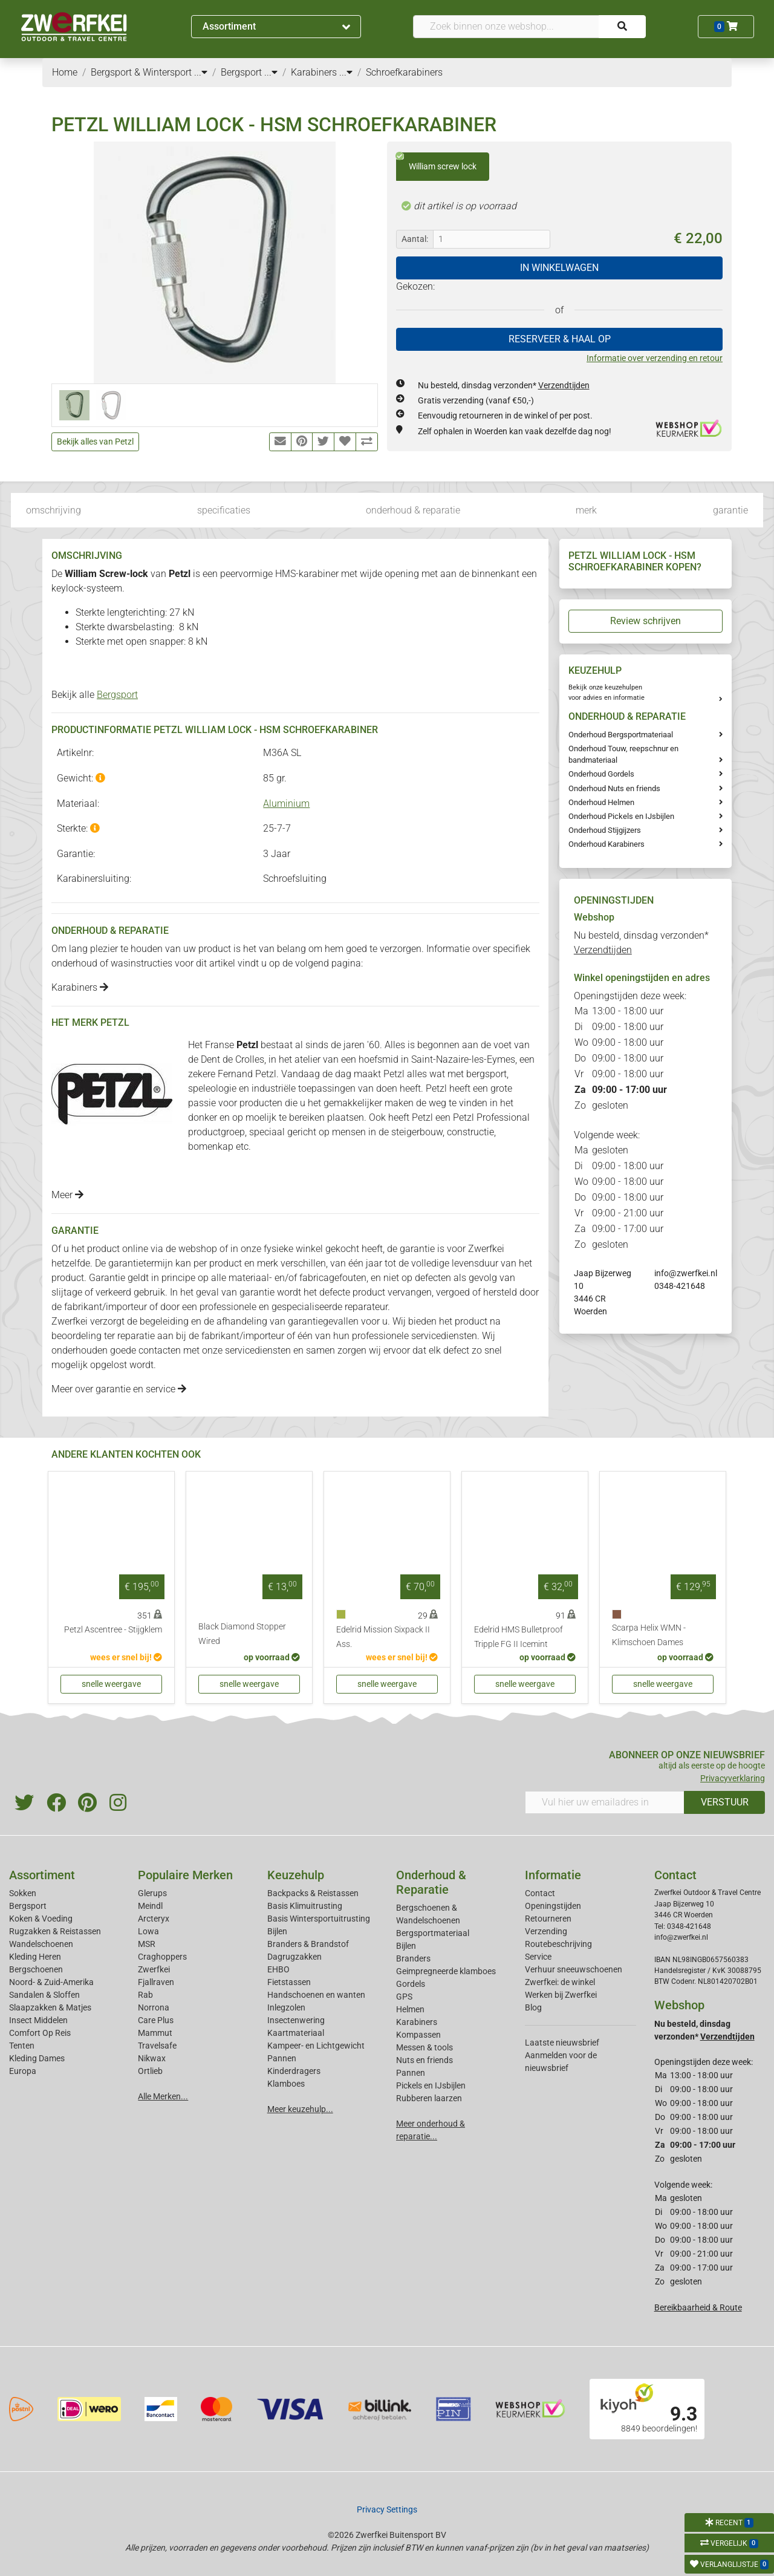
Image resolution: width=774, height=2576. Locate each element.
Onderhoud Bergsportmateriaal (620, 734)
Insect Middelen (38, 2020)
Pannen (410, 2073)
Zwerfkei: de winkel (560, 1982)
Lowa (148, 1931)
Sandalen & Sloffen (44, 1995)
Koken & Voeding (41, 1918)
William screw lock (436, 162)
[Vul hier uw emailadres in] (605, 1802)
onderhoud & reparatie (413, 510)
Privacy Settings (387, 2509)
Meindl (150, 1906)
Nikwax (152, 2058)
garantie (730, 510)
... (200, 72)
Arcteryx (153, 1918)
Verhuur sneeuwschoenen (573, 1969)
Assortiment (276, 26)
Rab (145, 1995)
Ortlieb (150, 2071)
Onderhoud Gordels (601, 773)
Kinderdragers (293, 2071)
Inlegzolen (286, 2007)
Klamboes (286, 2084)
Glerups (152, 1893)
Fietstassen (289, 1982)
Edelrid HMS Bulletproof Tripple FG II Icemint (518, 1637)
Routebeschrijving (558, 1944)
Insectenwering (296, 2020)
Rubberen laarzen (429, 2098)
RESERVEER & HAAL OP (560, 339)
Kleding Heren (35, 1956)
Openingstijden (553, 1906)
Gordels (410, 1984)
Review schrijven (645, 621)
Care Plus (156, 2020)
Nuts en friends (424, 2060)
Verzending (546, 1931)
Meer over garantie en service (118, 1389)
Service (538, 1956)
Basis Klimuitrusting (304, 1906)
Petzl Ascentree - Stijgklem (113, 1630)
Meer (67, 1195)
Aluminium (286, 803)
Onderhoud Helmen (601, 802)
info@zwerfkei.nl (685, 1273)
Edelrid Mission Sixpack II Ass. (383, 1637)
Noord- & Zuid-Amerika (51, 1982)
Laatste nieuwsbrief (562, 2042)
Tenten (21, 2045)
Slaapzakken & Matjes (50, 2007)
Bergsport (117, 694)
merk (586, 510)
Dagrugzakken (294, 1956)
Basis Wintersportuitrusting (318, 1918)
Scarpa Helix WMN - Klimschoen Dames (649, 1635)
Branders (413, 1958)
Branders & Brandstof (308, 1944)
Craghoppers (162, 1956)
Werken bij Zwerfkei (561, 1995)
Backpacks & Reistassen (313, 1893)
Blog (533, 2007)
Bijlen (277, 1931)
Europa (22, 2071)
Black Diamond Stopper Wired (242, 1634)
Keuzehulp (295, 1875)
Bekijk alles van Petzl (95, 441)
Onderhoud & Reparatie (431, 1882)
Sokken (22, 1893)
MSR (146, 1944)
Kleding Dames (37, 2058)
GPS (404, 1996)
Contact (540, 1893)
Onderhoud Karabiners (606, 844)
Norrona (153, 2007)
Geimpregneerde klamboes (446, 1971)
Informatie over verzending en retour (655, 358)
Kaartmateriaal (295, 2033)
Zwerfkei (154, 1969)
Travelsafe (157, 2045)
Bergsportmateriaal (432, 1933)
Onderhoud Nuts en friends (614, 788)
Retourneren (548, 1918)
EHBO (278, 1969)
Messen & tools (424, 2047)
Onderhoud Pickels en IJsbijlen (621, 816)
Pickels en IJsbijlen (431, 2085)
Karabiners (79, 987)
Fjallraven (156, 1982)
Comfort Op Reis (40, 2033)
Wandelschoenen (41, 1944)
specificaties (223, 510)
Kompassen (418, 2035)
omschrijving (53, 510)
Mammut (155, 2033)
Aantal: (415, 239)
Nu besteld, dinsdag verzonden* (504, 385)
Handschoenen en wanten (316, 1995)
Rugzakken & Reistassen (55, 1931)
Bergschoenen (36, 1969)
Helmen (410, 2009)
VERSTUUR (725, 1802)
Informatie (553, 1875)
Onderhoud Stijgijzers (604, 830)
